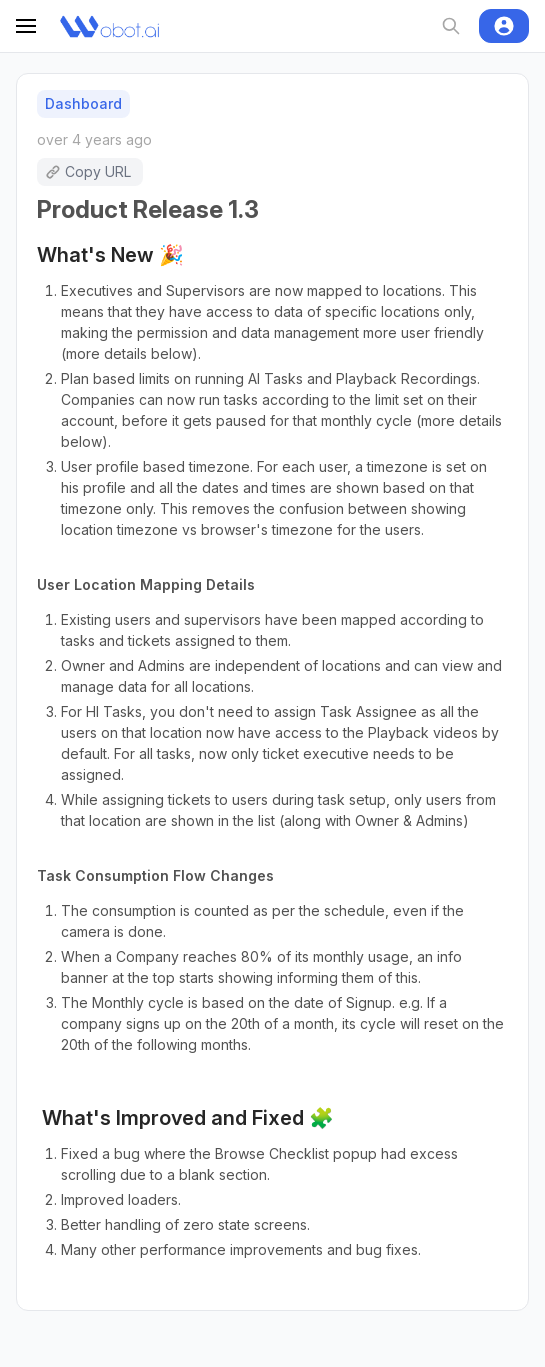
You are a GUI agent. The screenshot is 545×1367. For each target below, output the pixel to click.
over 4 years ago (94, 139)
